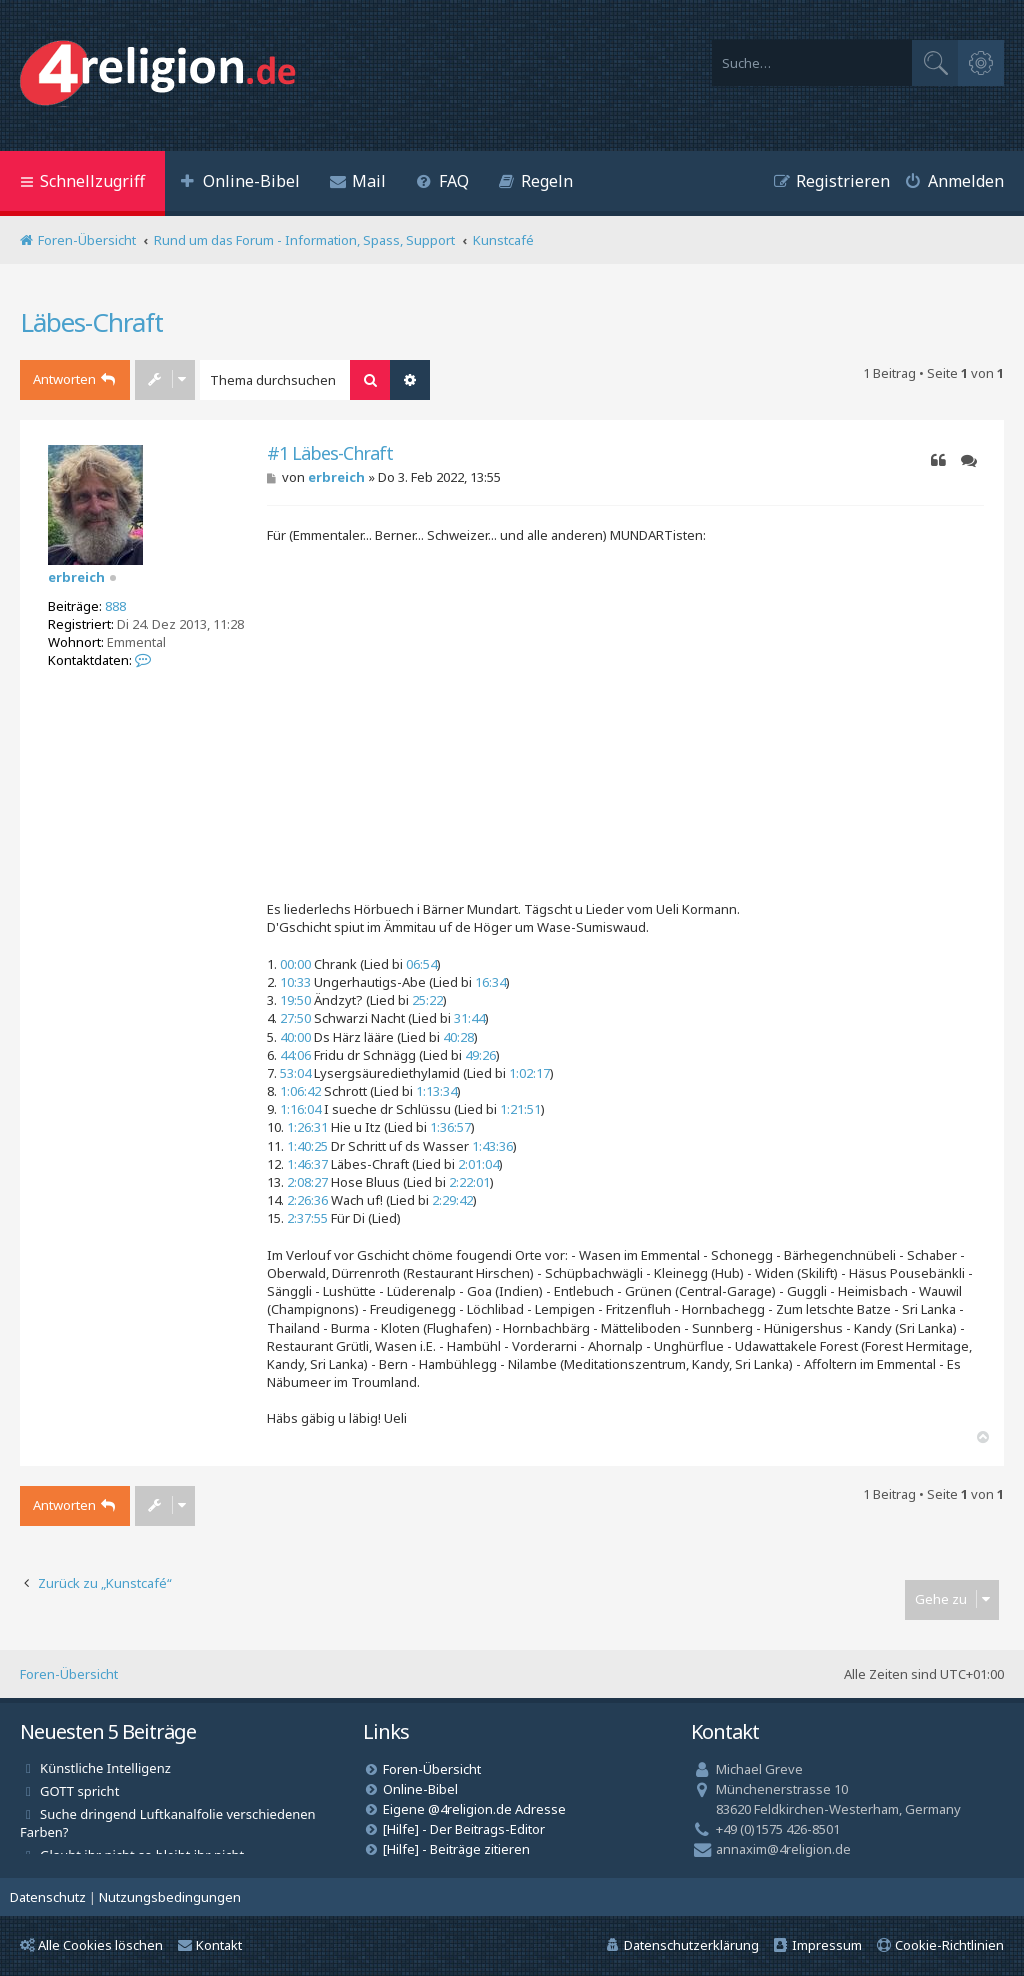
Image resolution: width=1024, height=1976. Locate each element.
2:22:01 (469, 1182)
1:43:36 (492, 1146)
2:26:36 (307, 1200)
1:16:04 (300, 1109)
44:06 (295, 1055)
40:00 (295, 1037)
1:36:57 (450, 1127)
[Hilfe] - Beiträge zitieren (456, 1849)
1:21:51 (520, 1109)
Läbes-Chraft (91, 322)
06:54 (421, 964)
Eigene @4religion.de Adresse (474, 1809)
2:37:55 (307, 1218)
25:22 (427, 1000)
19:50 (295, 1000)
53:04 (295, 1073)
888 (115, 606)
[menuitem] (240, 183)
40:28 (458, 1037)
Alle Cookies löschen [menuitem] (91, 1945)
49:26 (480, 1055)
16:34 (490, 982)
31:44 (469, 1018)
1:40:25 (307, 1146)
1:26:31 (307, 1127)
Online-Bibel (420, 1789)
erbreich (76, 577)
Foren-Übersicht (69, 1674)
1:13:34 (436, 1091)
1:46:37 (307, 1164)
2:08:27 (307, 1182)
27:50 (295, 1018)
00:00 (295, 964)
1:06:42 (300, 1091)
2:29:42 (452, 1200)
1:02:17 (529, 1073)
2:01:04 (478, 1164)
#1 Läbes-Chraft (330, 453)
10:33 (295, 982)
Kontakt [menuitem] (210, 1945)
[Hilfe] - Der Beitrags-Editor (464, 1829)
